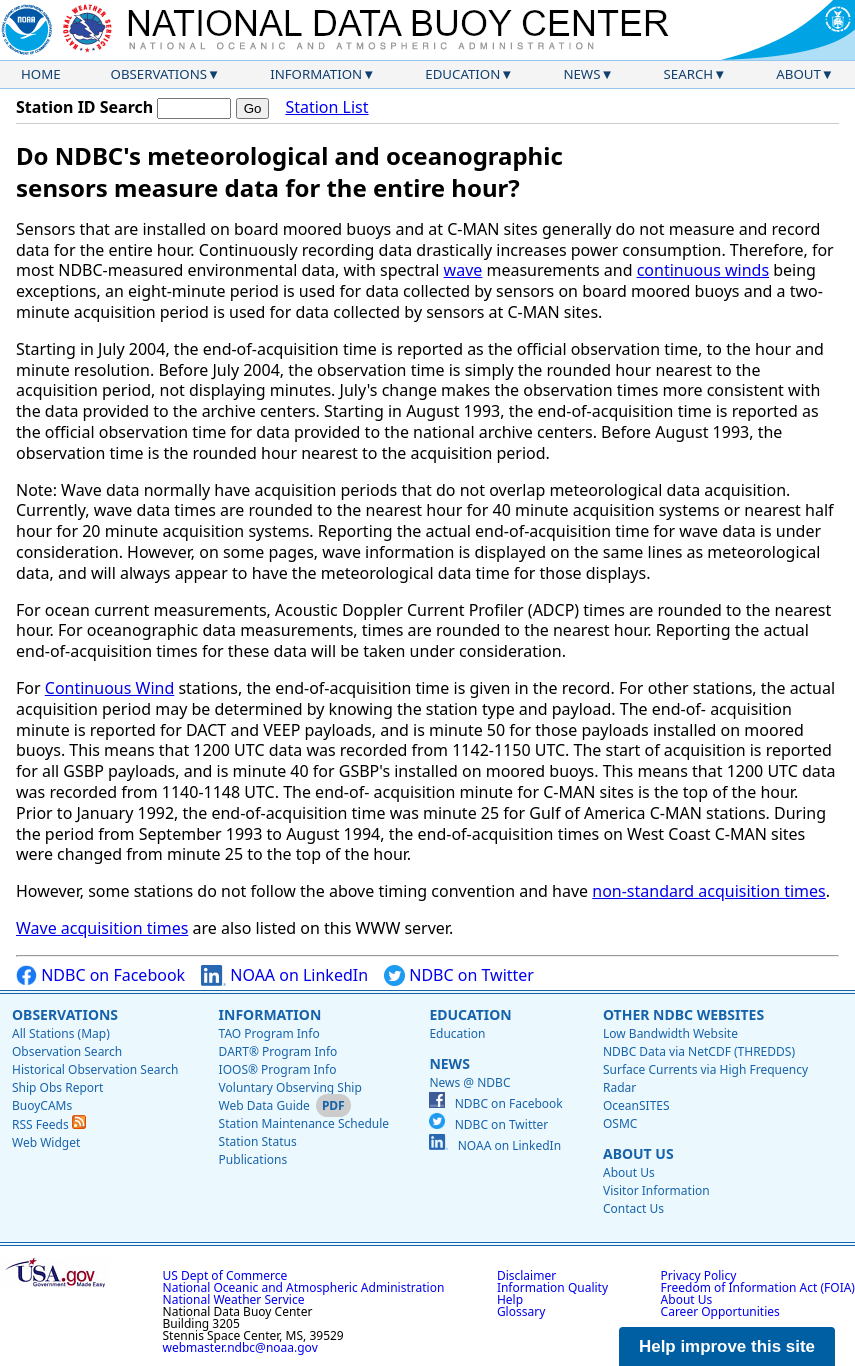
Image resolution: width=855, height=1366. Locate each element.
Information (316, 74)
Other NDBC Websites (683, 1014)
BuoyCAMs (42, 1105)
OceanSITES (636, 1105)
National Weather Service (234, 1299)
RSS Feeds (49, 1124)
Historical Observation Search (95, 1069)
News (581, 74)
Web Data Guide (264, 1105)
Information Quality (552, 1287)
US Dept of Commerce (225, 1275)
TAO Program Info (269, 1033)
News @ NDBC (469, 1082)
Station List (326, 107)
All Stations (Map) (61, 1033)
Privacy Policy (699, 1275)
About (798, 74)
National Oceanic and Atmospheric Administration (304, 1287)
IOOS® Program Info (278, 1069)
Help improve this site (727, 1346)
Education (462, 74)
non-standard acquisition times (709, 891)
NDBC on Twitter (459, 975)
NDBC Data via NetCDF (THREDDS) (699, 1051)
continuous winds (703, 270)
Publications (253, 1159)
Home (41, 74)
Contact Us (633, 1208)
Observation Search (67, 1051)
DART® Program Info (278, 1051)
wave (463, 270)
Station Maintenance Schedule (304, 1123)
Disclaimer (526, 1275)
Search (689, 74)
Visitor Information (656, 1190)
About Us (638, 1153)
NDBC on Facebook (100, 975)
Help (510, 1299)
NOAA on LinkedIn (284, 975)
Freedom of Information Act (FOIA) (758, 1287)
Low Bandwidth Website (670, 1033)
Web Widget (46, 1142)
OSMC (620, 1123)
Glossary (521, 1311)
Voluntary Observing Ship (290, 1087)
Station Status (258, 1141)
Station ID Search (84, 107)
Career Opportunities (720, 1311)
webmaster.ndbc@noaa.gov (240, 1347)
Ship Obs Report (57, 1087)
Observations (159, 74)
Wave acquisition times (102, 928)
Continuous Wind (110, 688)
